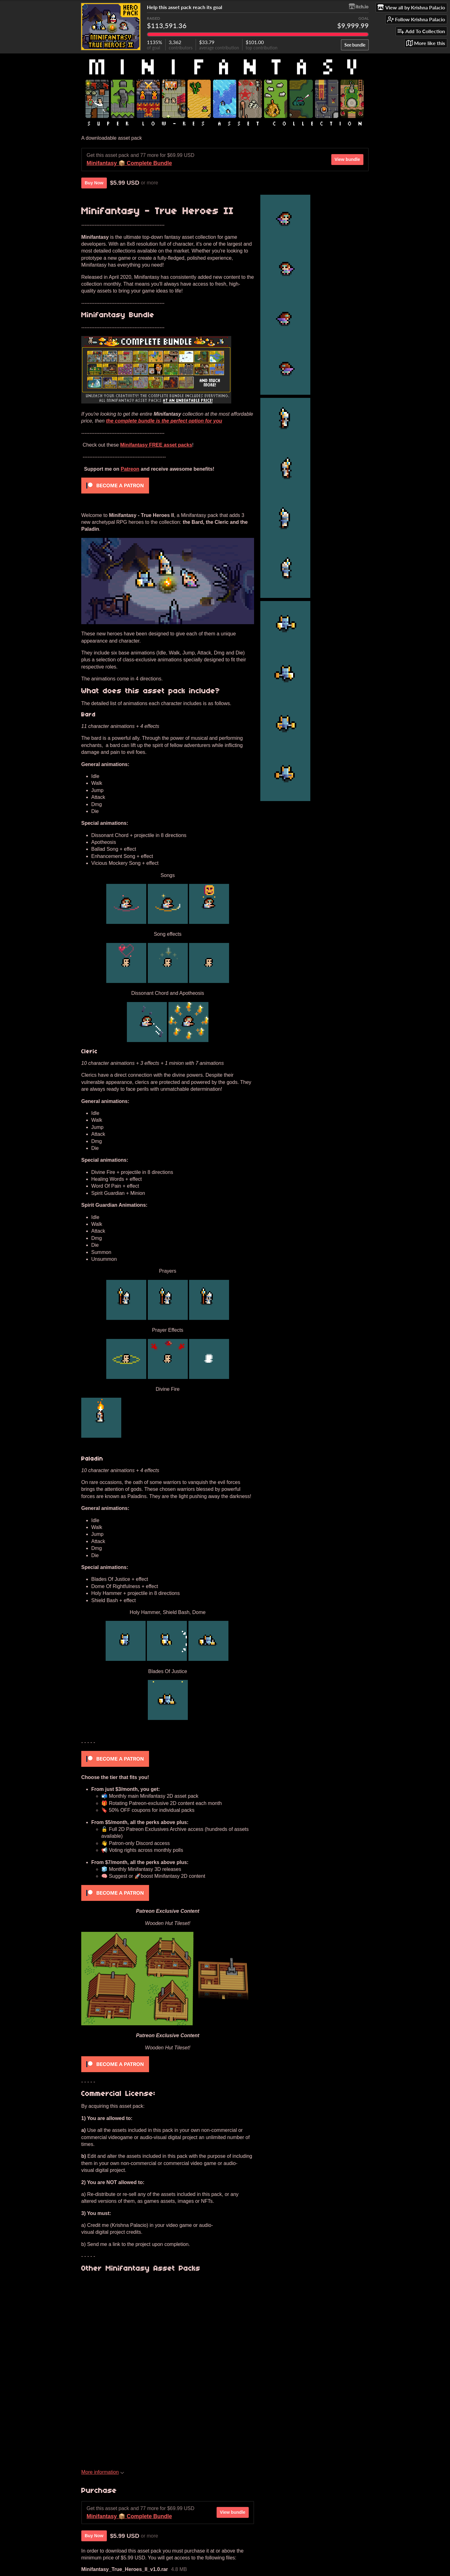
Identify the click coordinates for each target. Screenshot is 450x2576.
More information (102, 2472)
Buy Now (94, 182)
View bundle (347, 159)
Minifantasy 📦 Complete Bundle (129, 163)
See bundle (354, 45)
